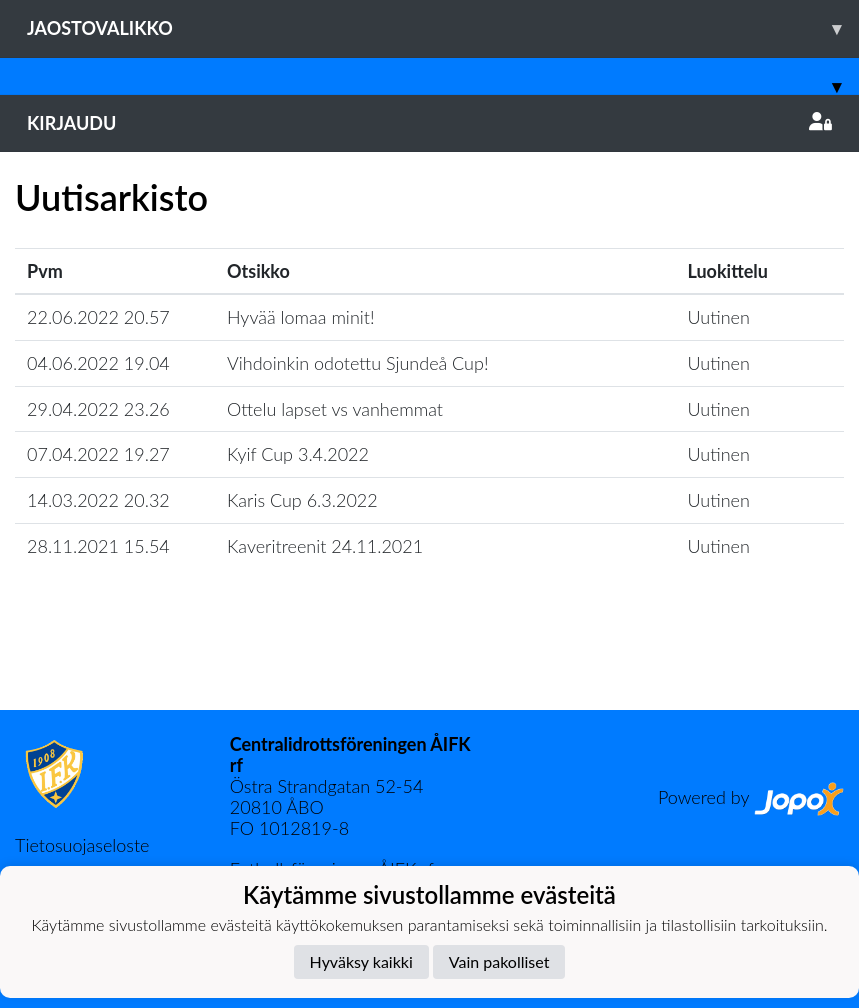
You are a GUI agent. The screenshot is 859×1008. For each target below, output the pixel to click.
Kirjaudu (429, 123)
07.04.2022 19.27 (98, 454)
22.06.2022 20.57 (98, 317)
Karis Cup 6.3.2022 (302, 500)
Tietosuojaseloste (82, 845)
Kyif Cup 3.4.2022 (298, 454)
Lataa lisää (429, 666)
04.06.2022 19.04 (98, 363)
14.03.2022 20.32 (98, 500)
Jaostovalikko (443, 28)
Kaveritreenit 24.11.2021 (325, 546)
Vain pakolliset (499, 961)
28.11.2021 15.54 (98, 546)
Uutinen (718, 317)
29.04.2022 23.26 (98, 409)
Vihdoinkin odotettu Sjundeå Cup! (358, 363)
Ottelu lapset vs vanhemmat (335, 409)
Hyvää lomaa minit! (301, 317)
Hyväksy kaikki (361, 961)
